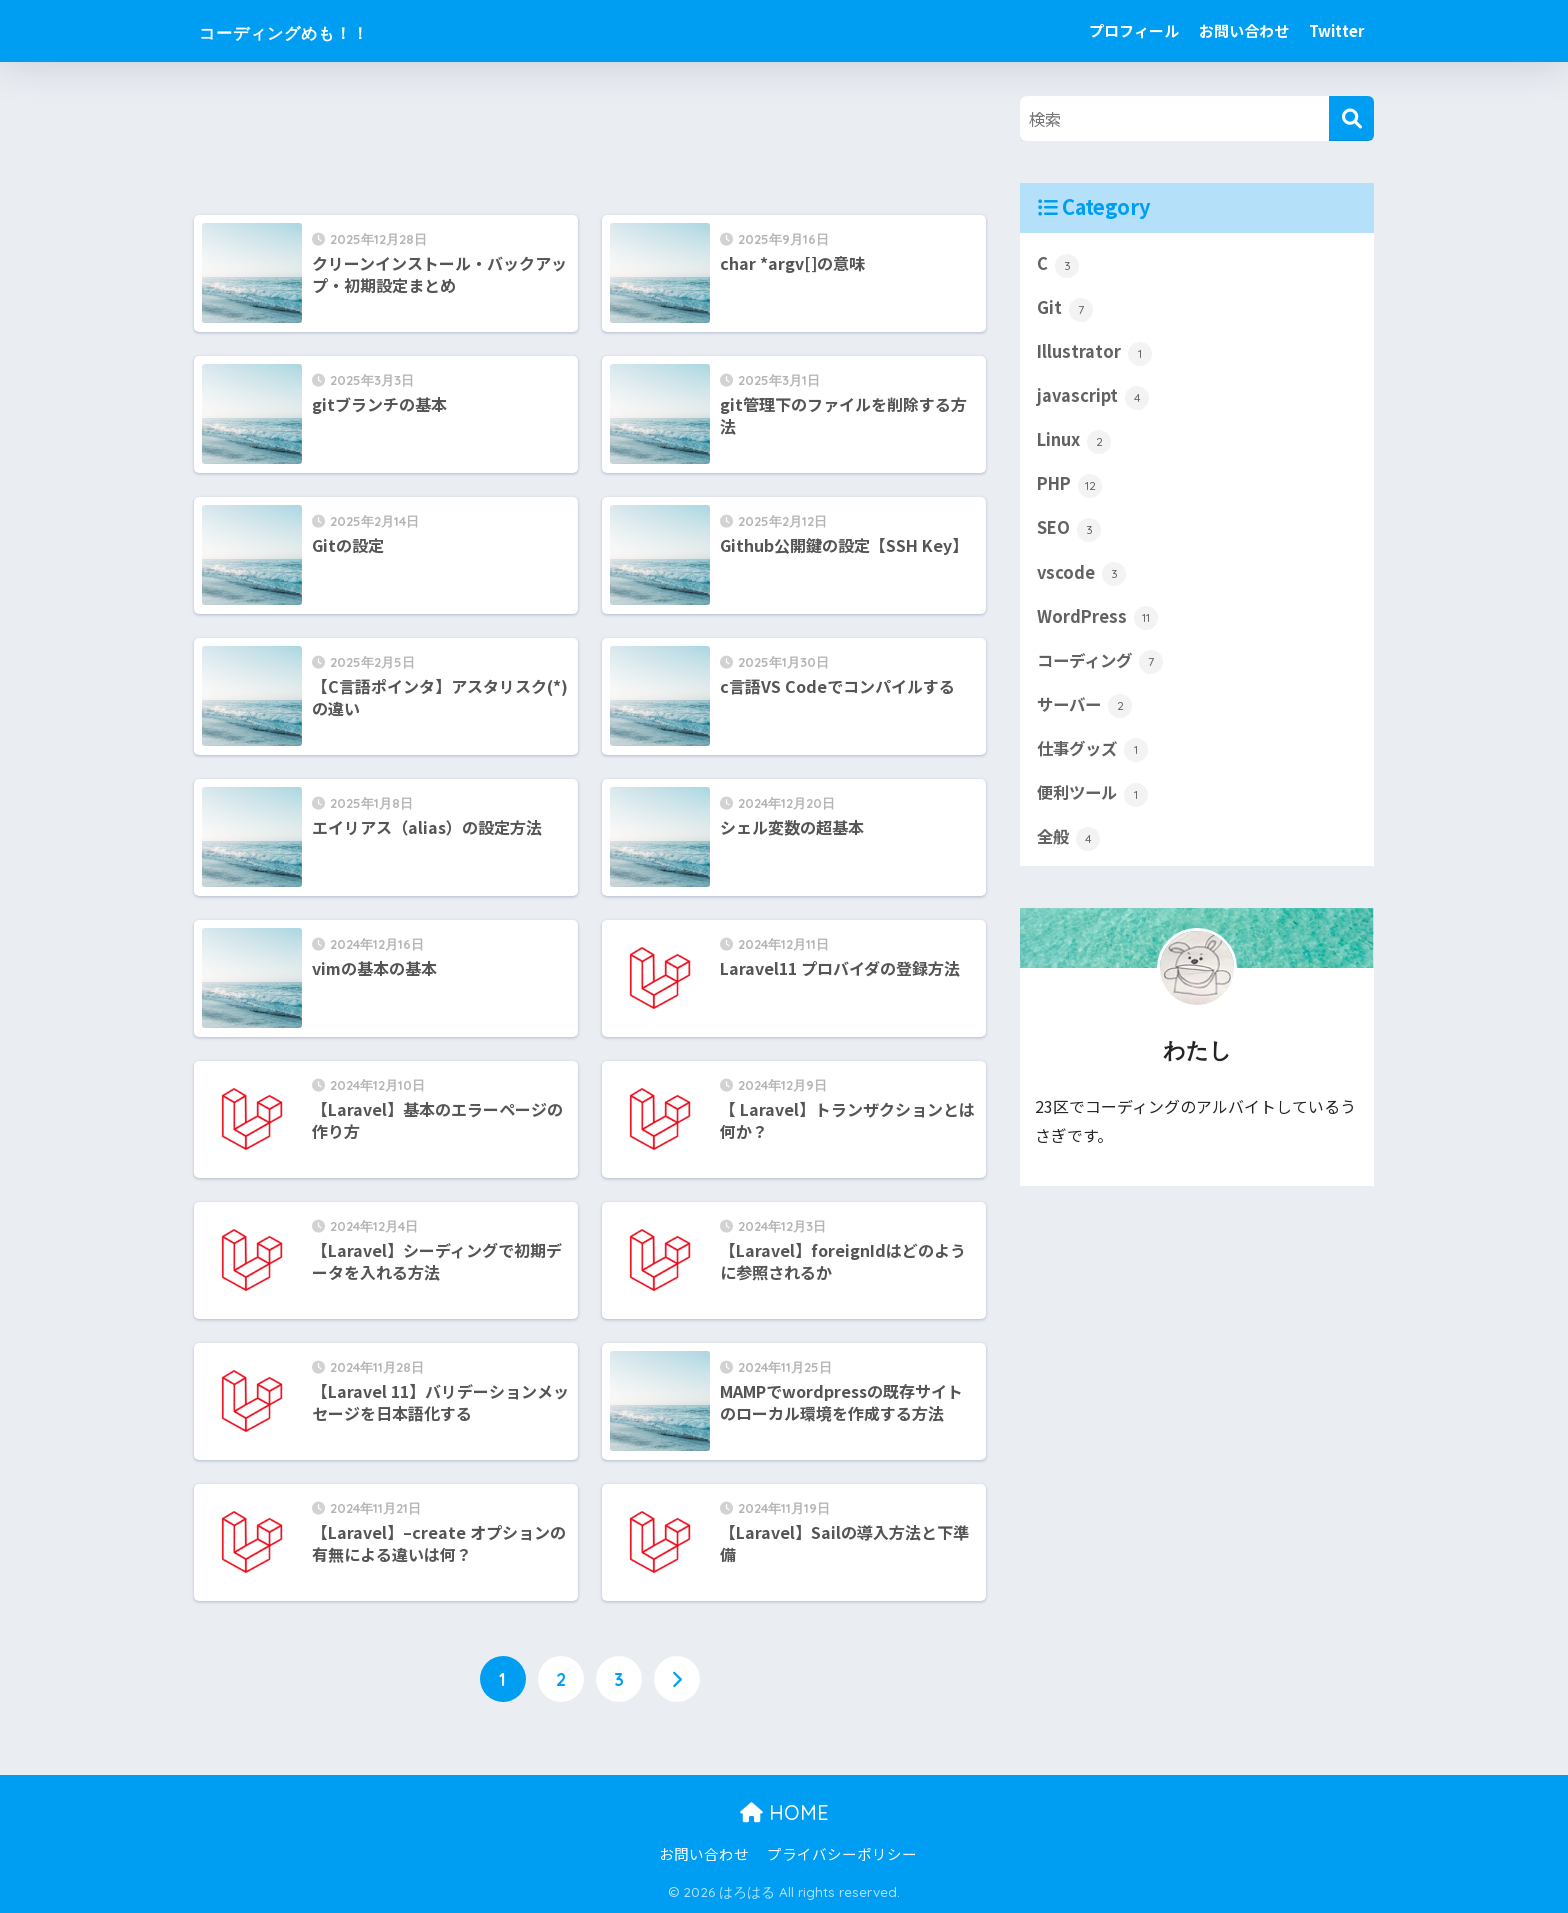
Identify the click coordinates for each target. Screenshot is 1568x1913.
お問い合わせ (1244, 30)
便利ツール (1095, 800)
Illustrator (1095, 353)
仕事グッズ (1095, 756)
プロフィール (1134, 30)
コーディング (1103, 666)
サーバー (1086, 711)
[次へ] (677, 1679)
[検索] (1351, 118)
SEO (1069, 532)
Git (1065, 309)
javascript (1093, 398)
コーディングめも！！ (322, 30)
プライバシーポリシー (842, 1854)
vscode (1082, 577)
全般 (1069, 845)
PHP (1071, 488)
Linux (1074, 443)
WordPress (1098, 622)
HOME (784, 1812)
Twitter (1336, 30)
